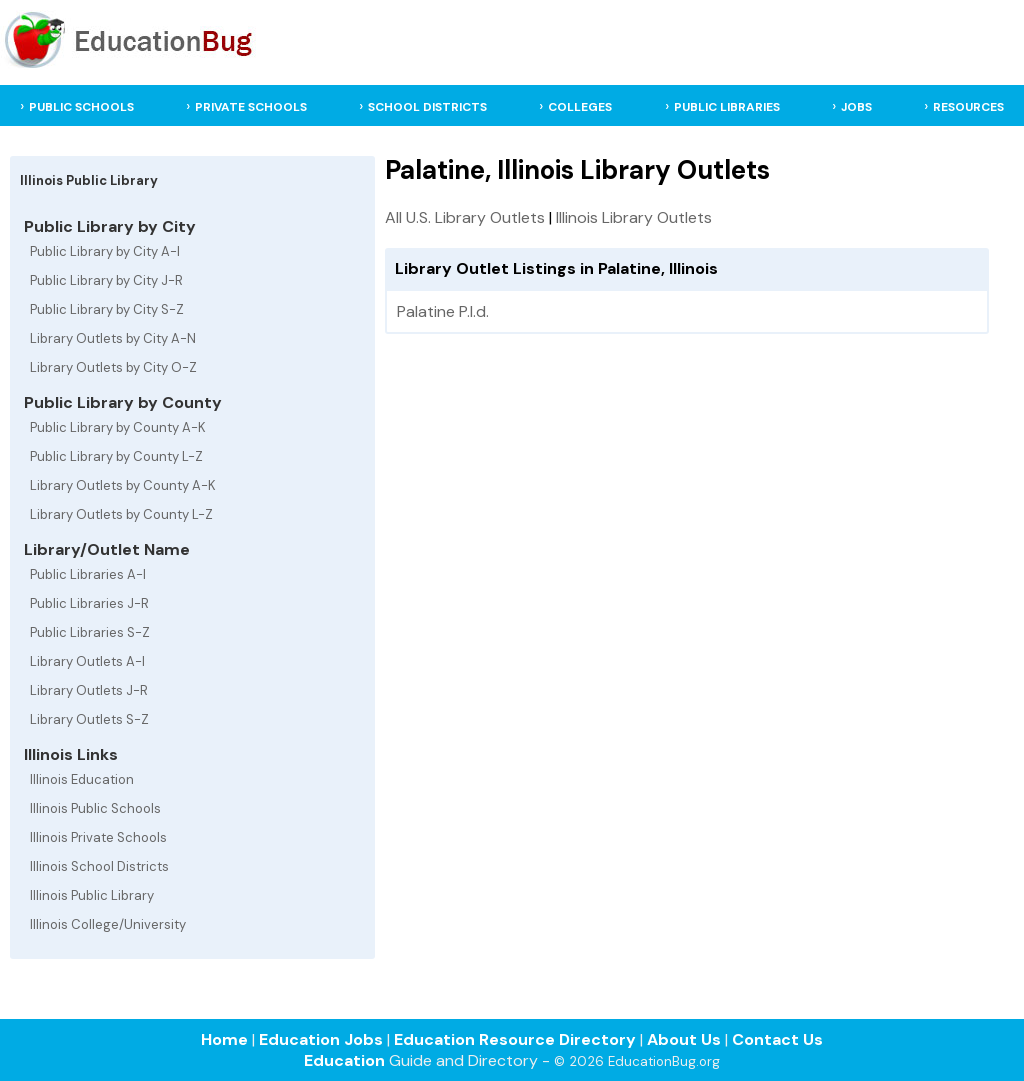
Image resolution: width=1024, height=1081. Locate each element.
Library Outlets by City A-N (113, 338)
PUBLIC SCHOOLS (81, 107)
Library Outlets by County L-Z (121, 514)
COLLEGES (580, 107)
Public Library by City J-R (106, 280)
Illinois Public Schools (95, 808)
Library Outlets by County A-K (123, 485)
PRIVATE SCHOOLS (251, 107)
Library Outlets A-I (87, 661)
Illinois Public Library (92, 895)
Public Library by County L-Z (116, 456)
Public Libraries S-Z (90, 632)
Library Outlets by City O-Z (113, 367)
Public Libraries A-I (88, 574)
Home (224, 1039)
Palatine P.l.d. (443, 311)
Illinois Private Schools (98, 837)
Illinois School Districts (99, 866)
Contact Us (777, 1039)
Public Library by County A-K (118, 427)
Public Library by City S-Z (107, 309)
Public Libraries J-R (89, 603)
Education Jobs (321, 1039)
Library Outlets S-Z (89, 719)
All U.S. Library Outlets (465, 217)
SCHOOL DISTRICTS (427, 107)
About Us (684, 1039)
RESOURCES (968, 107)
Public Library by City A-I (105, 251)
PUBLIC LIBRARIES (727, 107)
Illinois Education (82, 779)
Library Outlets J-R (89, 690)
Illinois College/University (108, 924)
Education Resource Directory (515, 1039)
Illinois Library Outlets (634, 217)
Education (344, 1060)
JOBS (856, 107)
